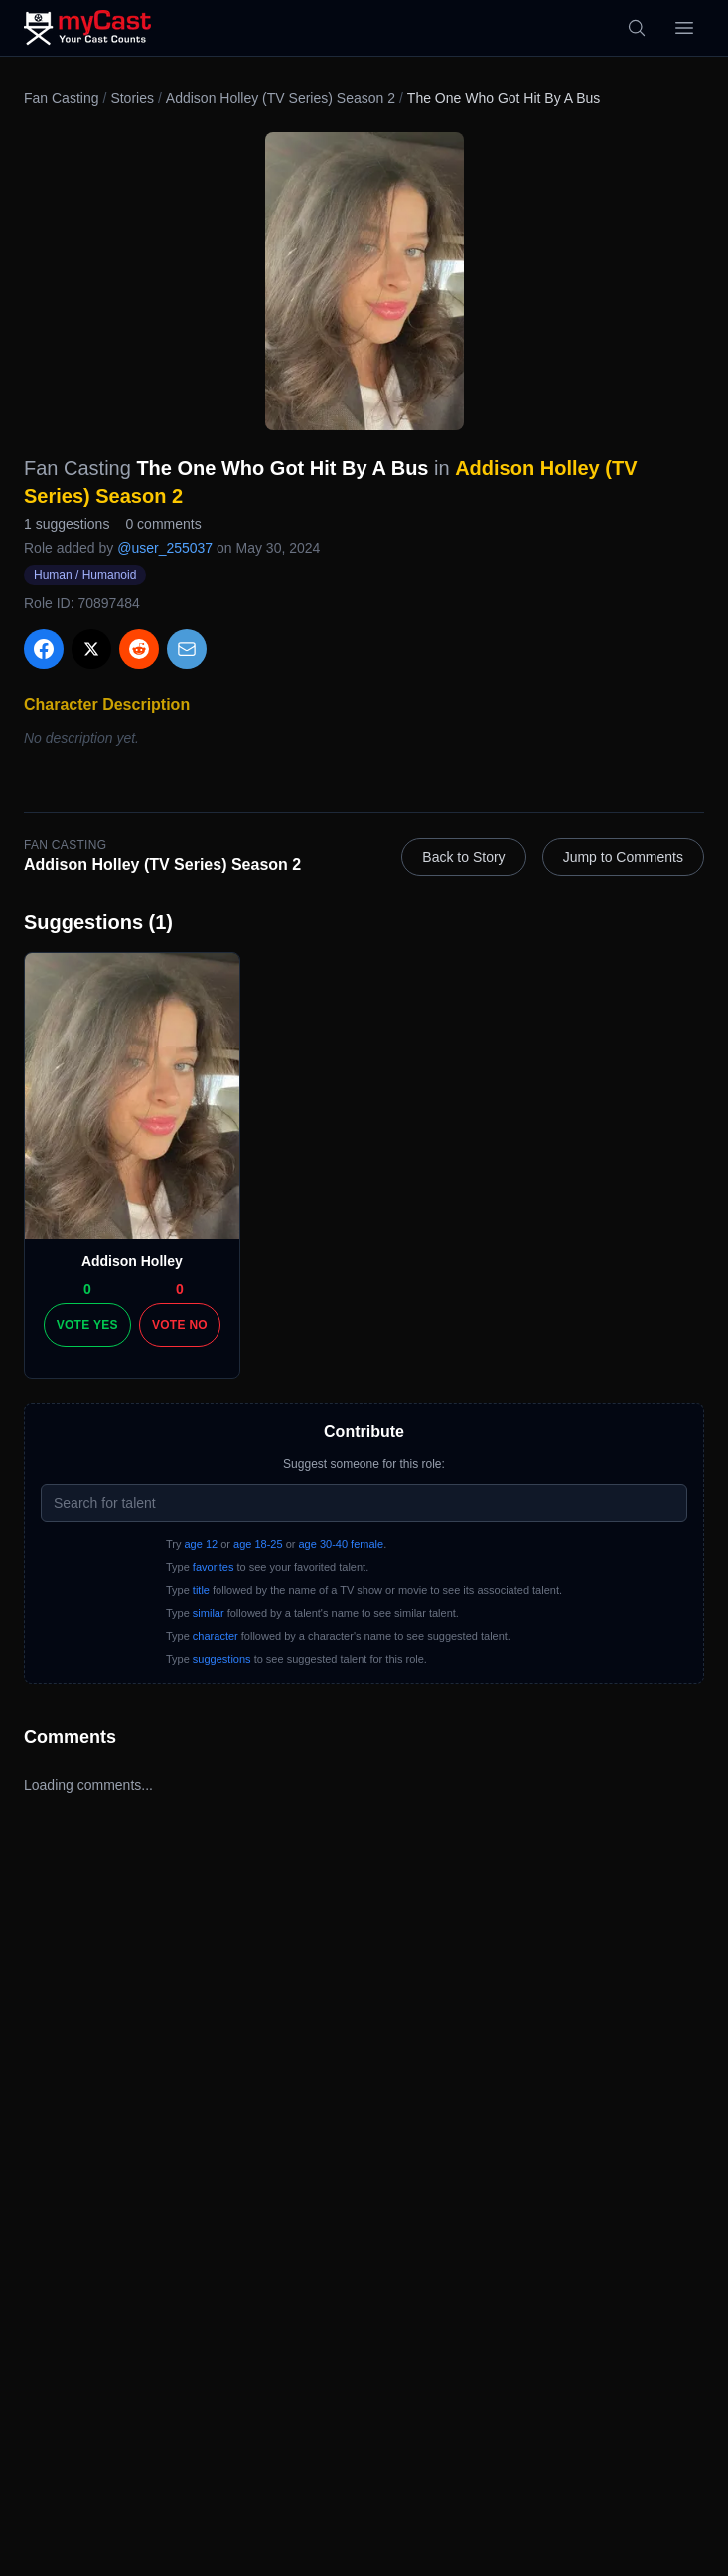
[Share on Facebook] (44, 649)
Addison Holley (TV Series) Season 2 (280, 98)
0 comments (163, 524)
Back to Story (463, 857)
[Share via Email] (187, 649)
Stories (132, 98)
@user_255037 (165, 548)
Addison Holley (132, 1261)
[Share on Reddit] (139, 649)
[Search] (636, 28)
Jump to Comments (623, 857)
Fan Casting (61, 98)
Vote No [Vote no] (180, 1325)
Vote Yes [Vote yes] (87, 1325)
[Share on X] (91, 649)
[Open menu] (684, 28)
